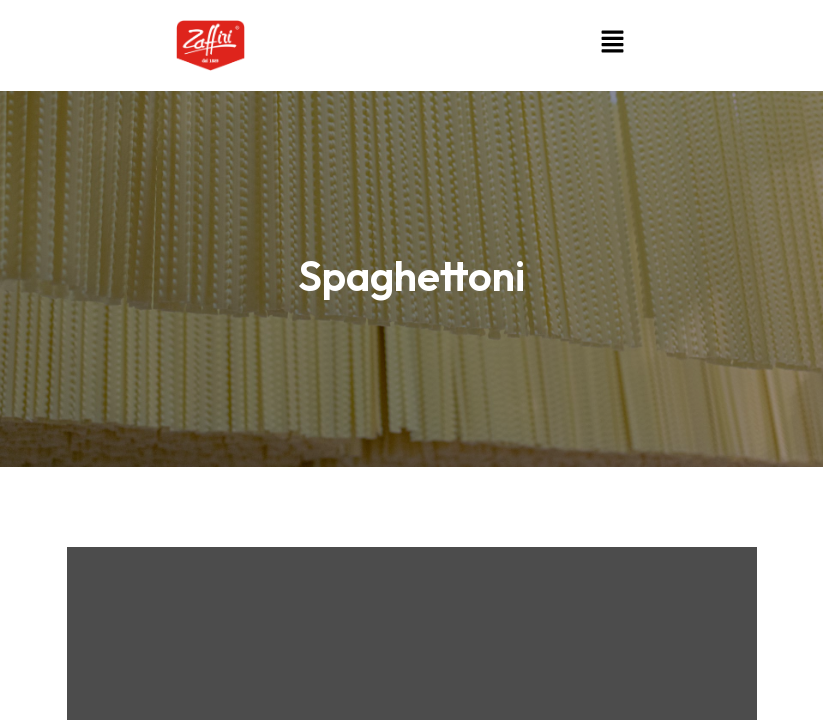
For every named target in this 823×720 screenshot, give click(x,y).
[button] (612, 41)
